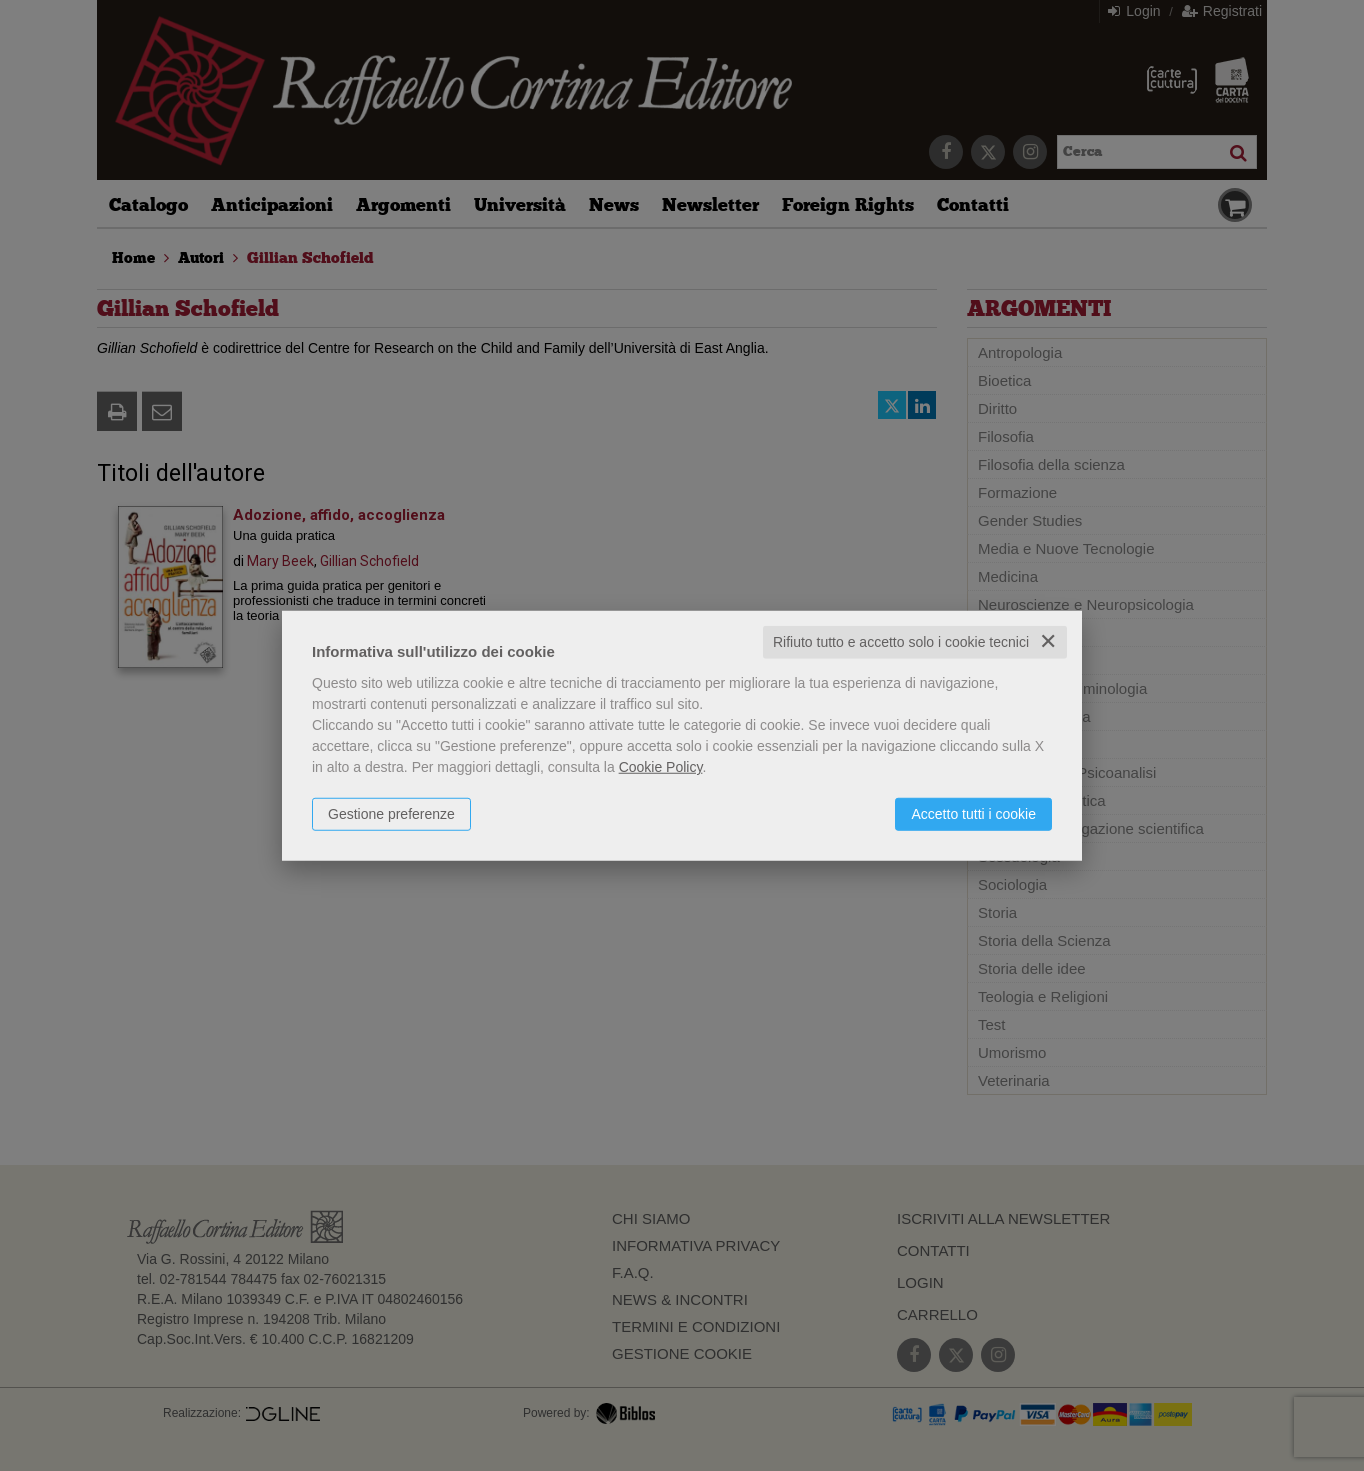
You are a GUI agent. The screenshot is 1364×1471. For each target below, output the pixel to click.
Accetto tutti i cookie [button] (973, 814)
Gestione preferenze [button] (391, 814)
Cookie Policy (661, 767)
